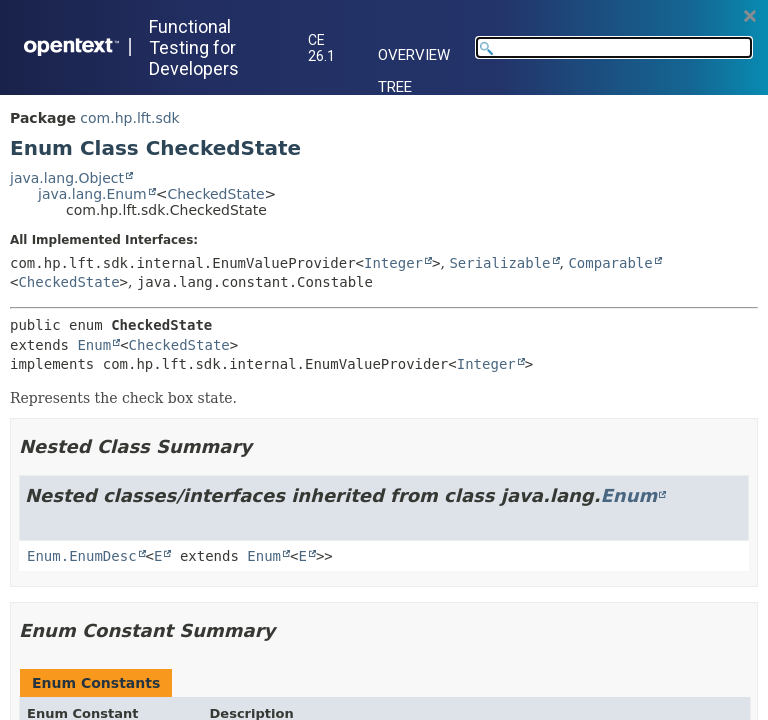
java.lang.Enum (92, 194)
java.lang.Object (67, 178)
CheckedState (215, 194)
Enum (94, 345)
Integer (393, 263)
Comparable (610, 263)
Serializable (499, 263)
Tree (395, 87)
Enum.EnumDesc (82, 556)
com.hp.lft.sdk (129, 118)
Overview (414, 55)
